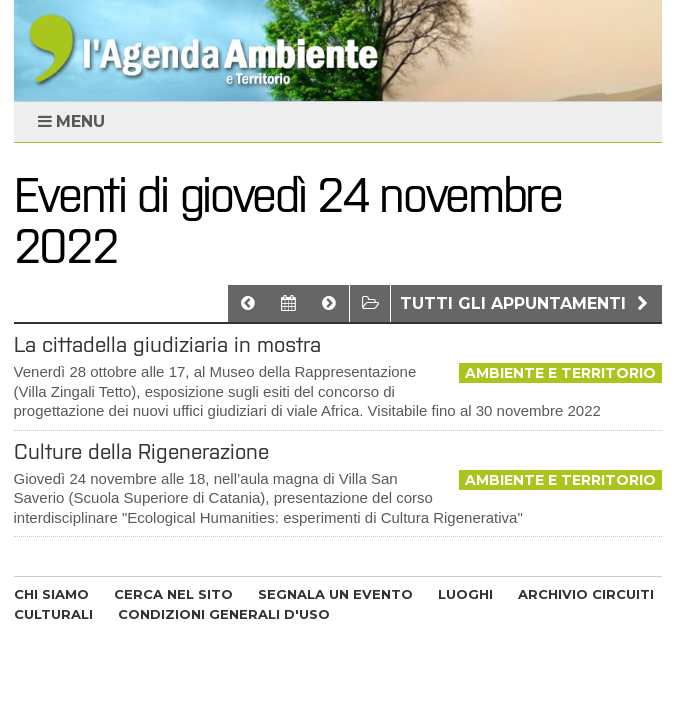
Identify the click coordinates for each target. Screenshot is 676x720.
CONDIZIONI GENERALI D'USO (224, 614)
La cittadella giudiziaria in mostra (167, 344)
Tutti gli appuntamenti (526, 303)
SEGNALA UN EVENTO (335, 594)
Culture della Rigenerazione (141, 451)
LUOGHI (465, 594)
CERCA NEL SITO (173, 594)
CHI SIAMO (51, 594)
